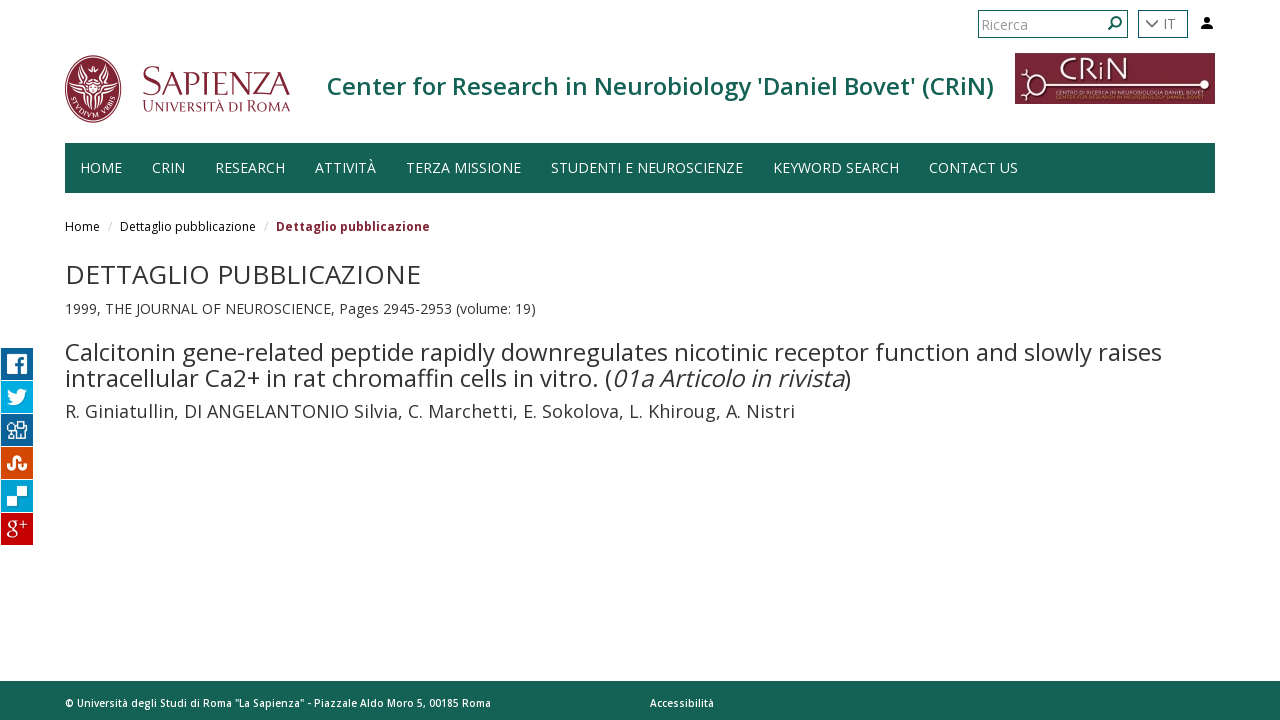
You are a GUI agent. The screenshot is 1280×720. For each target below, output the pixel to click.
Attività (345, 167)
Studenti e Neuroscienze (647, 167)
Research (250, 167)
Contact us (973, 167)
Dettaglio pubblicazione (188, 226)
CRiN (168, 167)
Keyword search (836, 167)
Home (82, 226)
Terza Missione (463, 167)
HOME (101, 167)
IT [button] (1160, 23)
